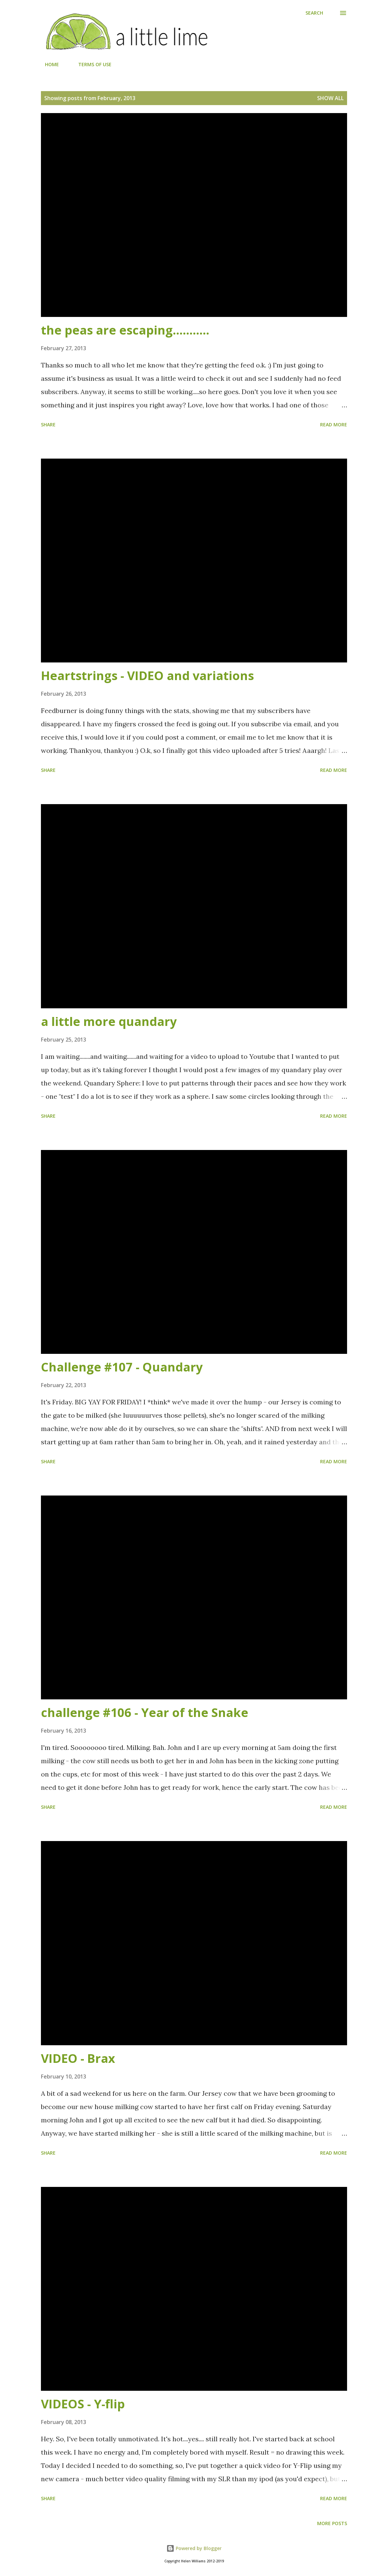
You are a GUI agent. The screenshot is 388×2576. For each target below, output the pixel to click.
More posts (332, 2523)
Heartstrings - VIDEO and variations (147, 675)
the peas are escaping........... (125, 330)
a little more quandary (109, 1021)
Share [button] (48, 424)
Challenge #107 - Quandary (122, 1367)
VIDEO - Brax (78, 2058)
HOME (48, 64)
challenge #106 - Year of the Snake (144, 1712)
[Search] (314, 13)
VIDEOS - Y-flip (83, 2404)
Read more (333, 424)
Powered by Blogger (194, 2548)
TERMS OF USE (90, 64)
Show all (330, 98)
